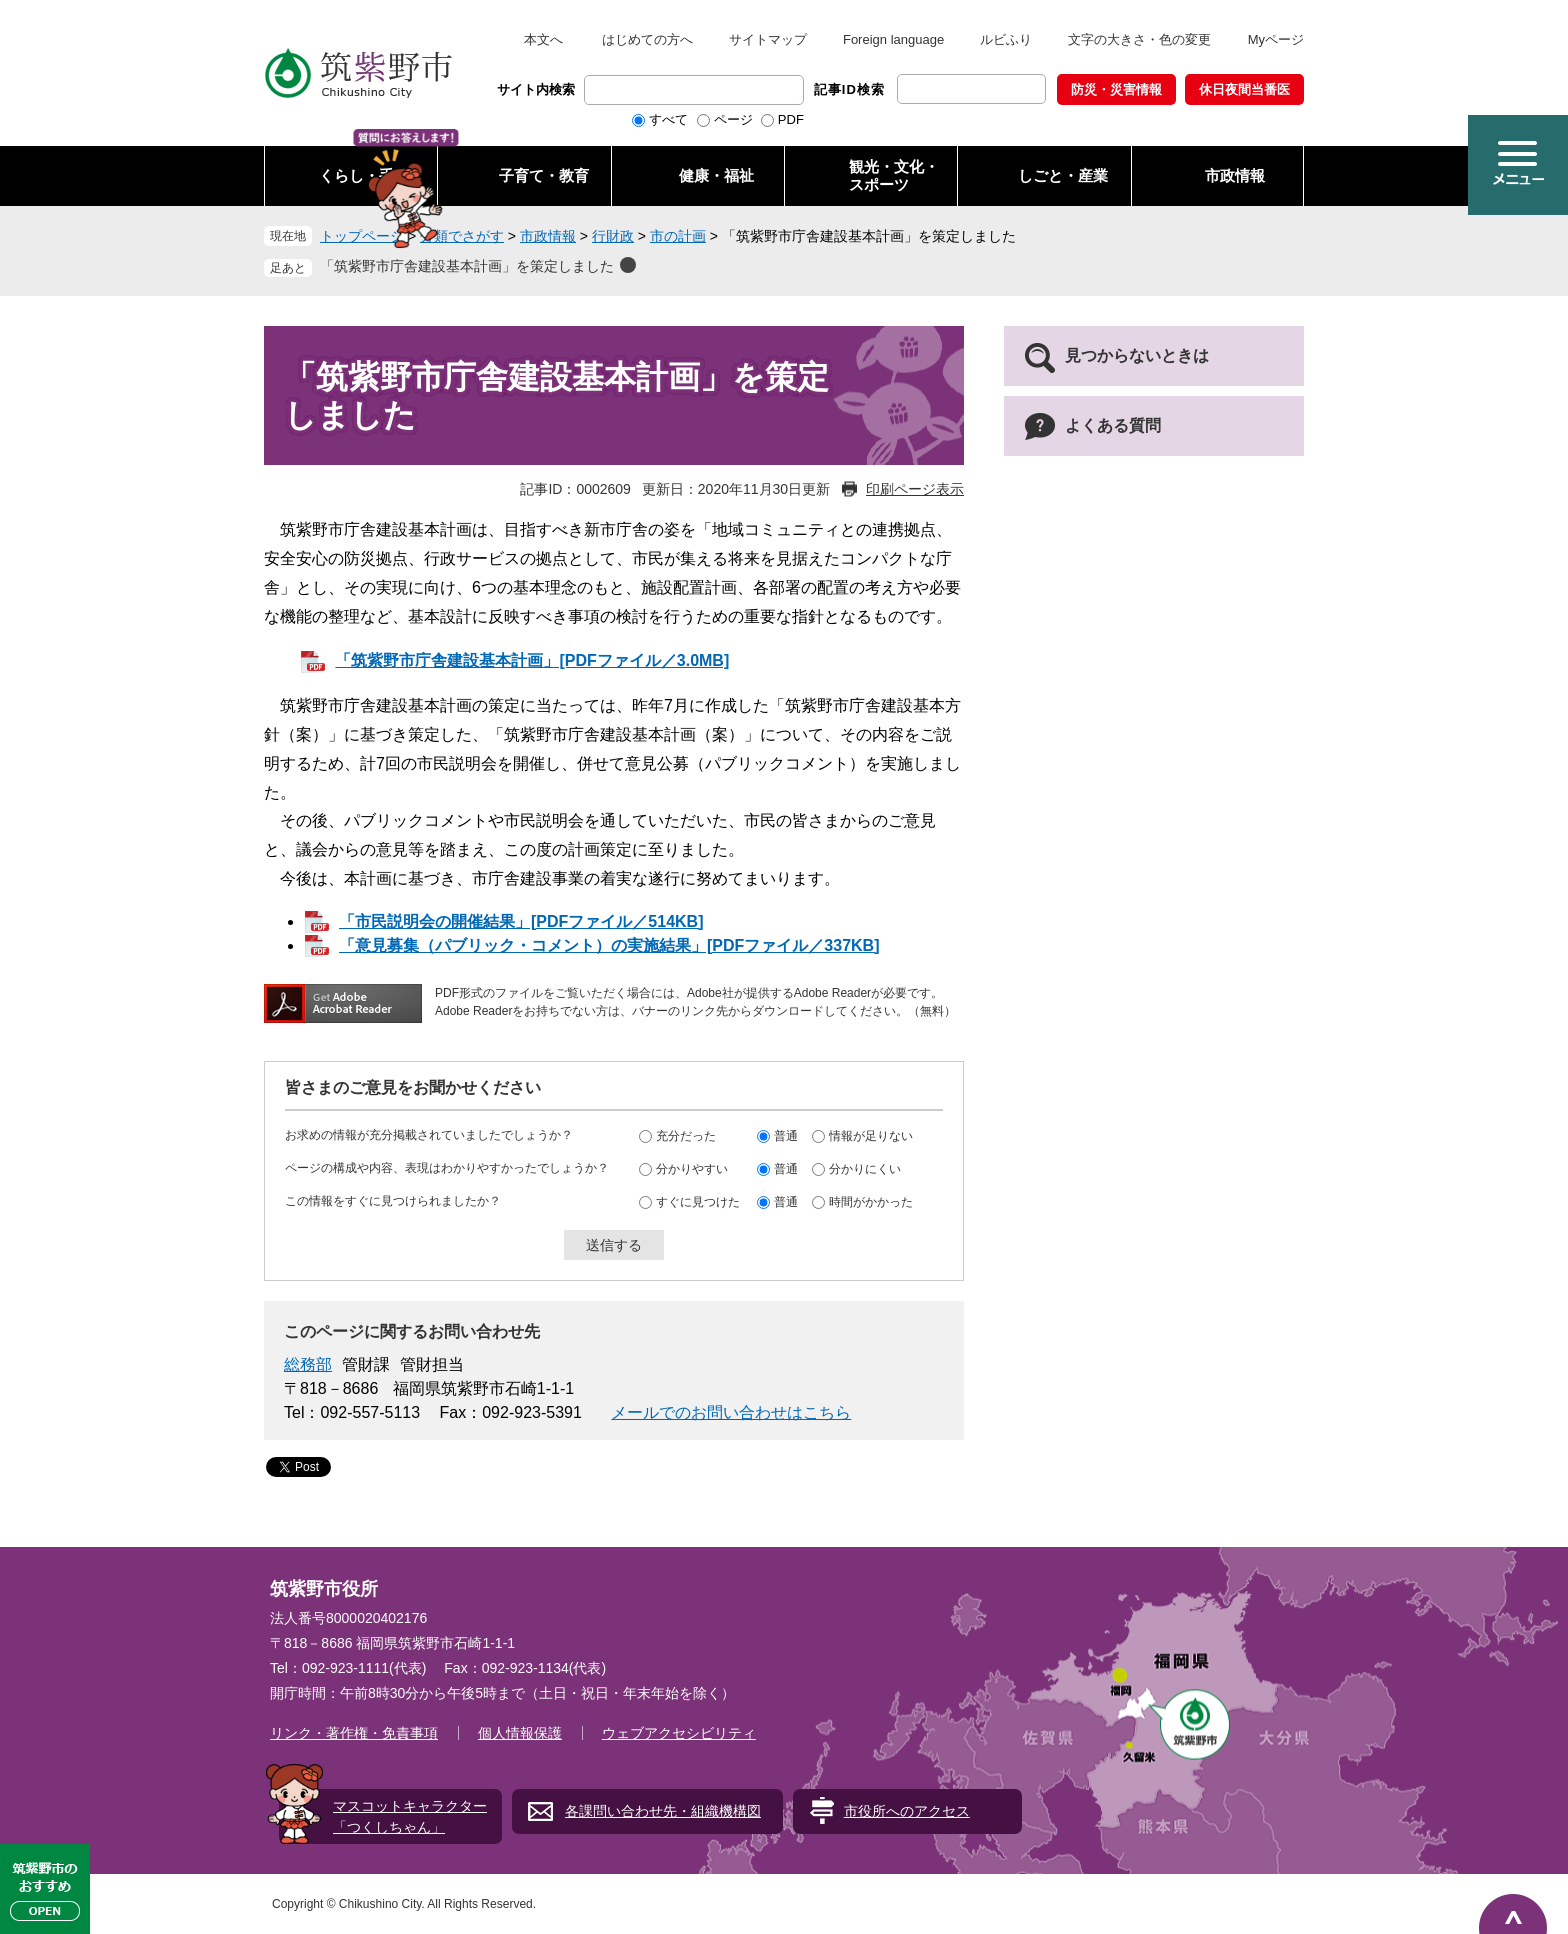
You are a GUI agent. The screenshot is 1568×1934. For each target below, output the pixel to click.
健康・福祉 (716, 175)
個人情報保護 (520, 1733)
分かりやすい (692, 1169)
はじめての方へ (647, 39)
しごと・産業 (1063, 175)
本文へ (543, 39)
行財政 (613, 236)
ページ (733, 119)
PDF (791, 119)
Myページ (1276, 39)
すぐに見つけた (698, 1202)
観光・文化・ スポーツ (894, 175)
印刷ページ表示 (915, 489)
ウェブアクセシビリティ (679, 1733)
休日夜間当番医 (1244, 89)
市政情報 (1235, 175)
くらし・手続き (371, 175)
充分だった (686, 1136)
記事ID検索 (849, 89)
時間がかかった (871, 1202)
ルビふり (1006, 39)
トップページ (362, 236)
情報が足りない (871, 1136)
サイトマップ (768, 39)
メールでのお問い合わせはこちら (731, 1412)
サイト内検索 (536, 89)
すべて (668, 119)
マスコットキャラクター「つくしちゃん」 (410, 1816)
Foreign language (893, 39)
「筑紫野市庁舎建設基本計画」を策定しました (467, 266)
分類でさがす (462, 236)
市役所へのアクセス (907, 1811)
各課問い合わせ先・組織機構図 (663, 1811)
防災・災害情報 (1116, 89)
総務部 (308, 1364)
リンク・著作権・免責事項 (354, 1733)
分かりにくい (865, 1169)
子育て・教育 (544, 175)
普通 (786, 1136)
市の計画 (678, 236)
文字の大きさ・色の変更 (1139, 39)
